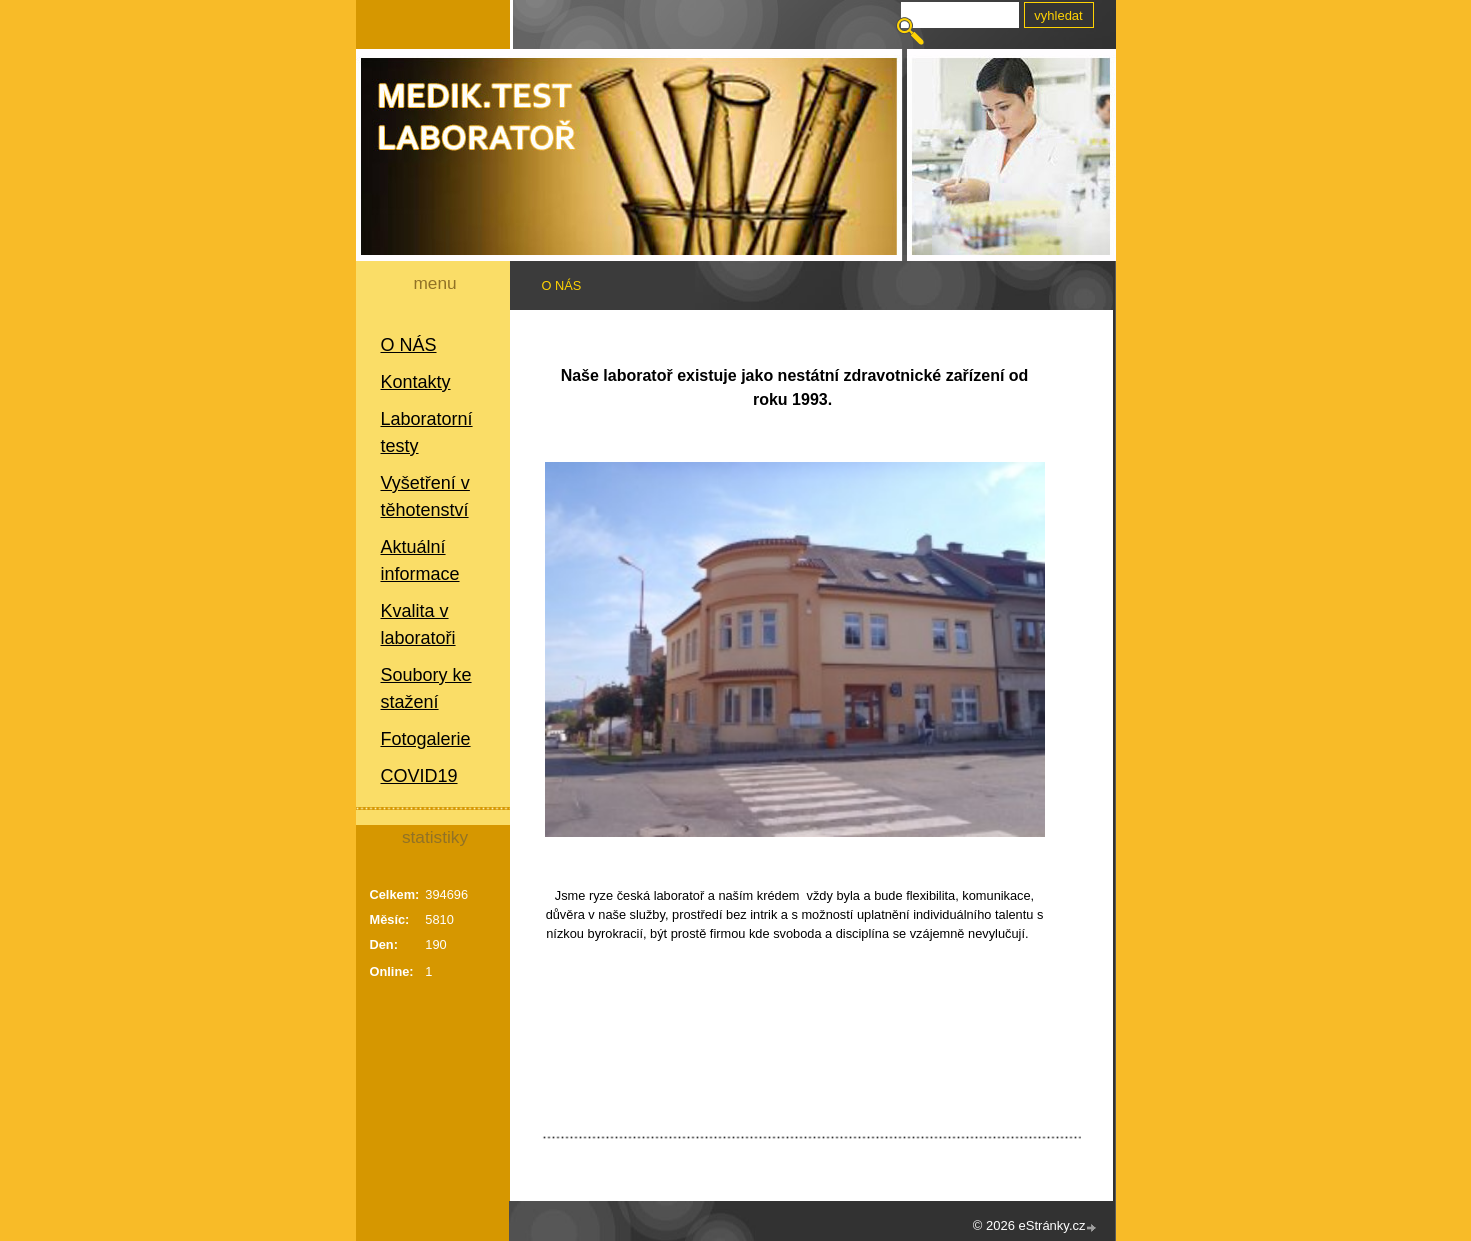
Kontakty (416, 382)
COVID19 (419, 776)
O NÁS (409, 345)
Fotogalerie (426, 739)
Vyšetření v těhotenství (425, 496)
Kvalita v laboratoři (418, 624)
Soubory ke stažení (426, 688)
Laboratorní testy (427, 432)
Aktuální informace (420, 560)
